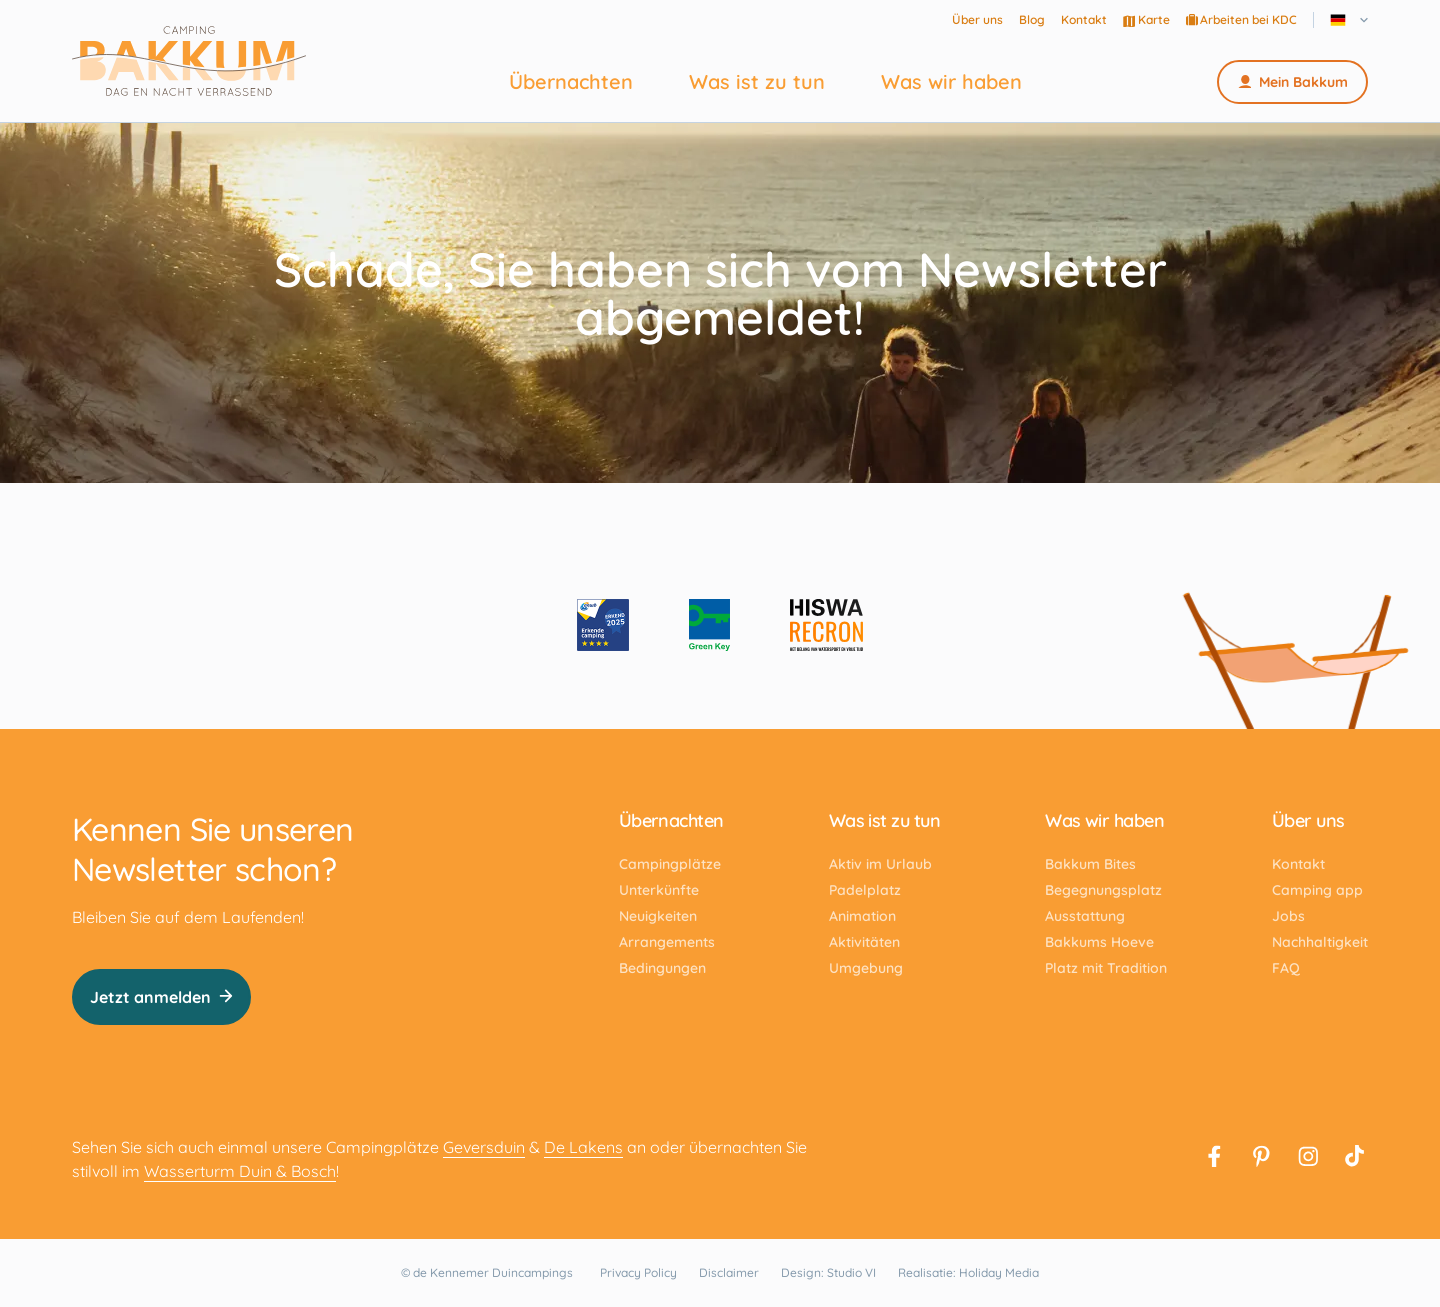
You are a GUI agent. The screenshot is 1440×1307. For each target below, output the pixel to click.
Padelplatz (865, 890)
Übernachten (571, 82)
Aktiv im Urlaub (880, 864)
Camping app (1317, 890)
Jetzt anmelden (161, 997)
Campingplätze (670, 864)
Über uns (977, 19)
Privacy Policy (638, 1272)
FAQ (1286, 968)
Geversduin (484, 1147)
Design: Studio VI (828, 1272)
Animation (862, 916)
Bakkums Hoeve (1099, 942)
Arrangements (667, 942)
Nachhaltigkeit (1320, 942)
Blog (1032, 19)
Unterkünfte (659, 890)
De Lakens (583, 1147)
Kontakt (1084, 19)
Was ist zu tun (757, 82)
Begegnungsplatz (1103, 890)
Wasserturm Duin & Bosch (240, 1171)
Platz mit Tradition (1106, 968)
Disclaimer (729, 1272)
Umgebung (866, 968)
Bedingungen (662, 968)
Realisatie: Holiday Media (968, 1272)
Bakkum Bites (1090, 864)
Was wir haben (951, 82)
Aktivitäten (864, 942)
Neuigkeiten (658, 916)
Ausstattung (1085, 916)
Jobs (1288, 916)
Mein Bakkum (1292, 82)
